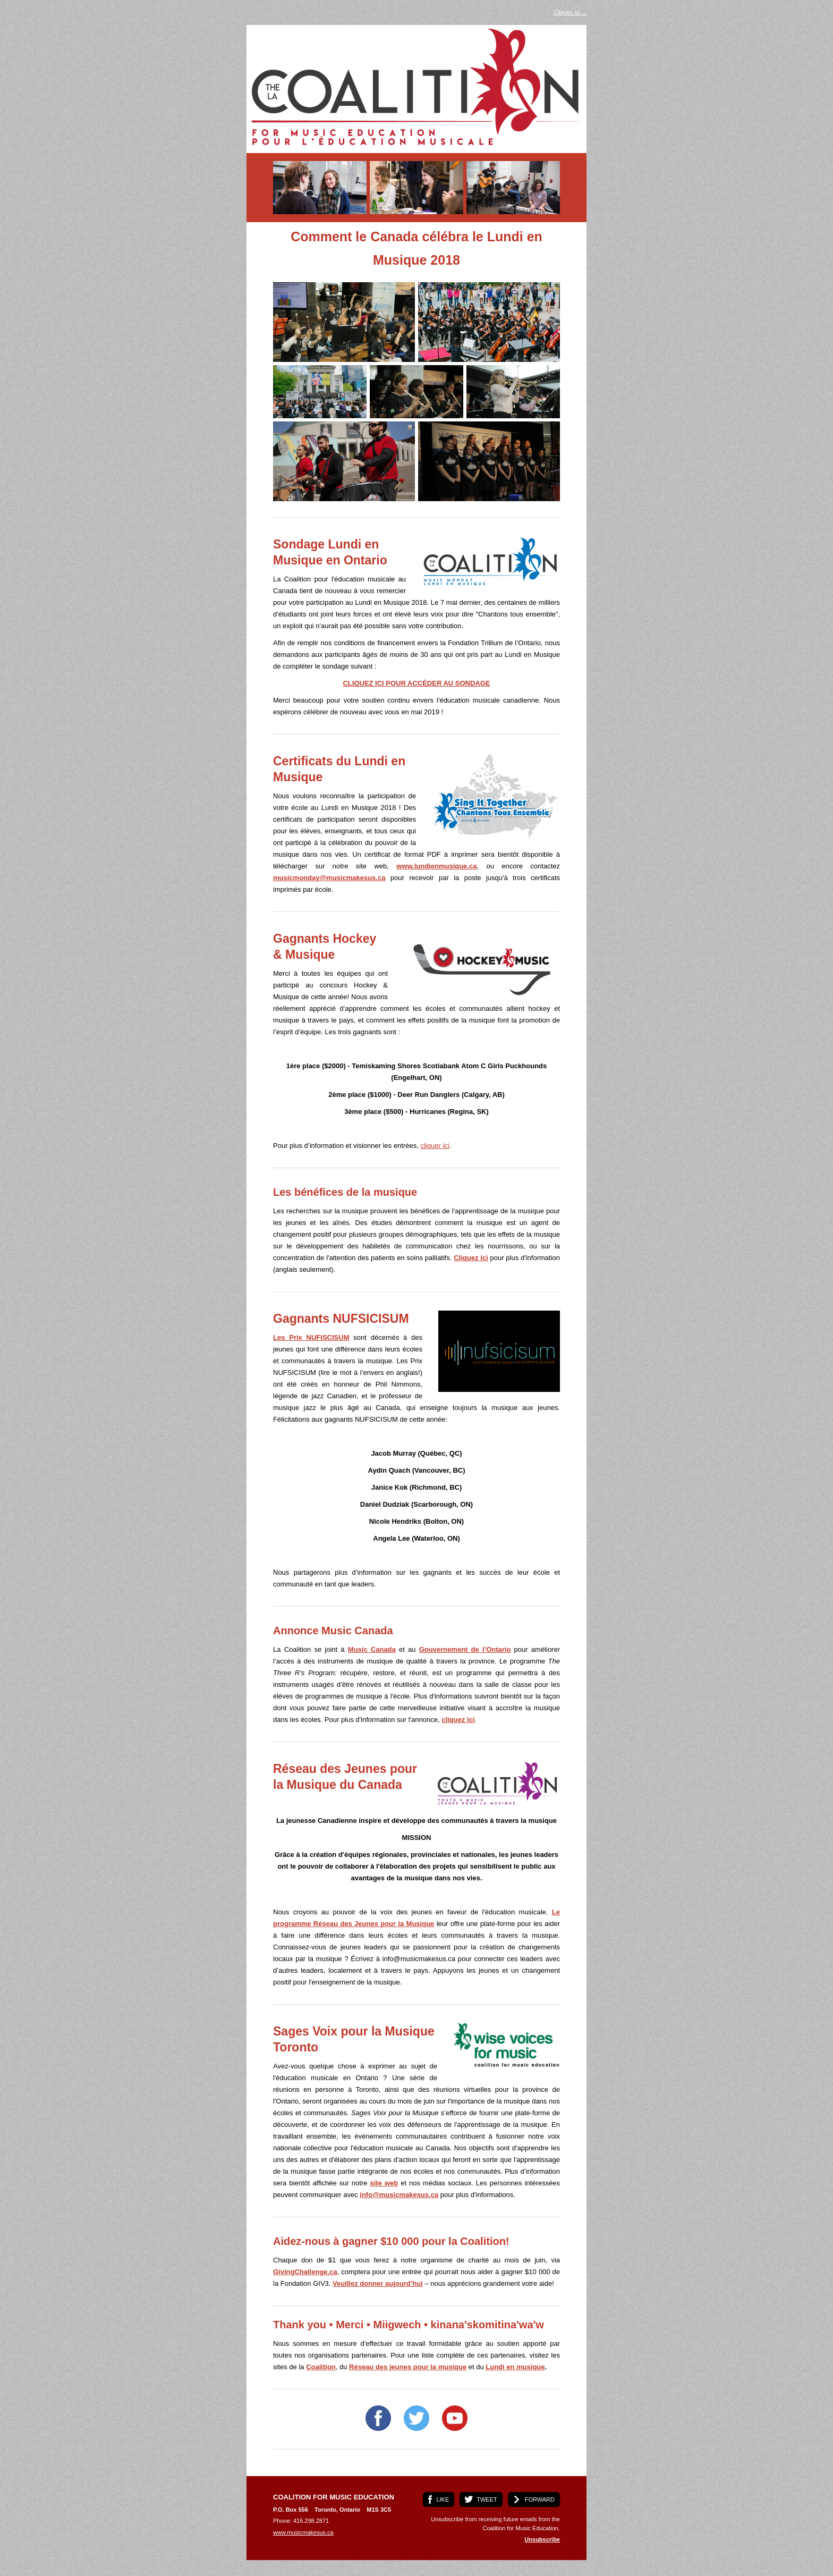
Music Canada (372, 1649)
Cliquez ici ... (570, 12)
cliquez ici (457, 1720)
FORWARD (540, 2499)
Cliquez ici (471, 1258)
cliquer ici (434, 1146)
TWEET (487, 2499)
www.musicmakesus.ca (303, 2532)
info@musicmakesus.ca (399, 2195)
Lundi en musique (515, 2367)
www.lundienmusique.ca (436, 866)
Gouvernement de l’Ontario (465, 1649)
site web (384, 2183)
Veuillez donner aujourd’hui (378, 2283)
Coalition (321, 2367)
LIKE (442, 2499)
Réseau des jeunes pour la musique (407, 2367)
